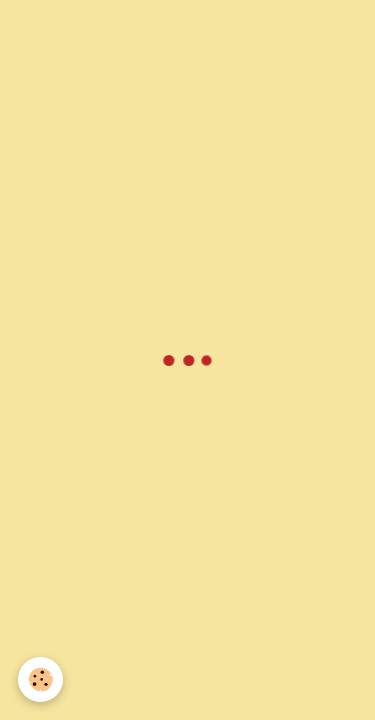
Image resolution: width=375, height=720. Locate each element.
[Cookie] (40, 679)
